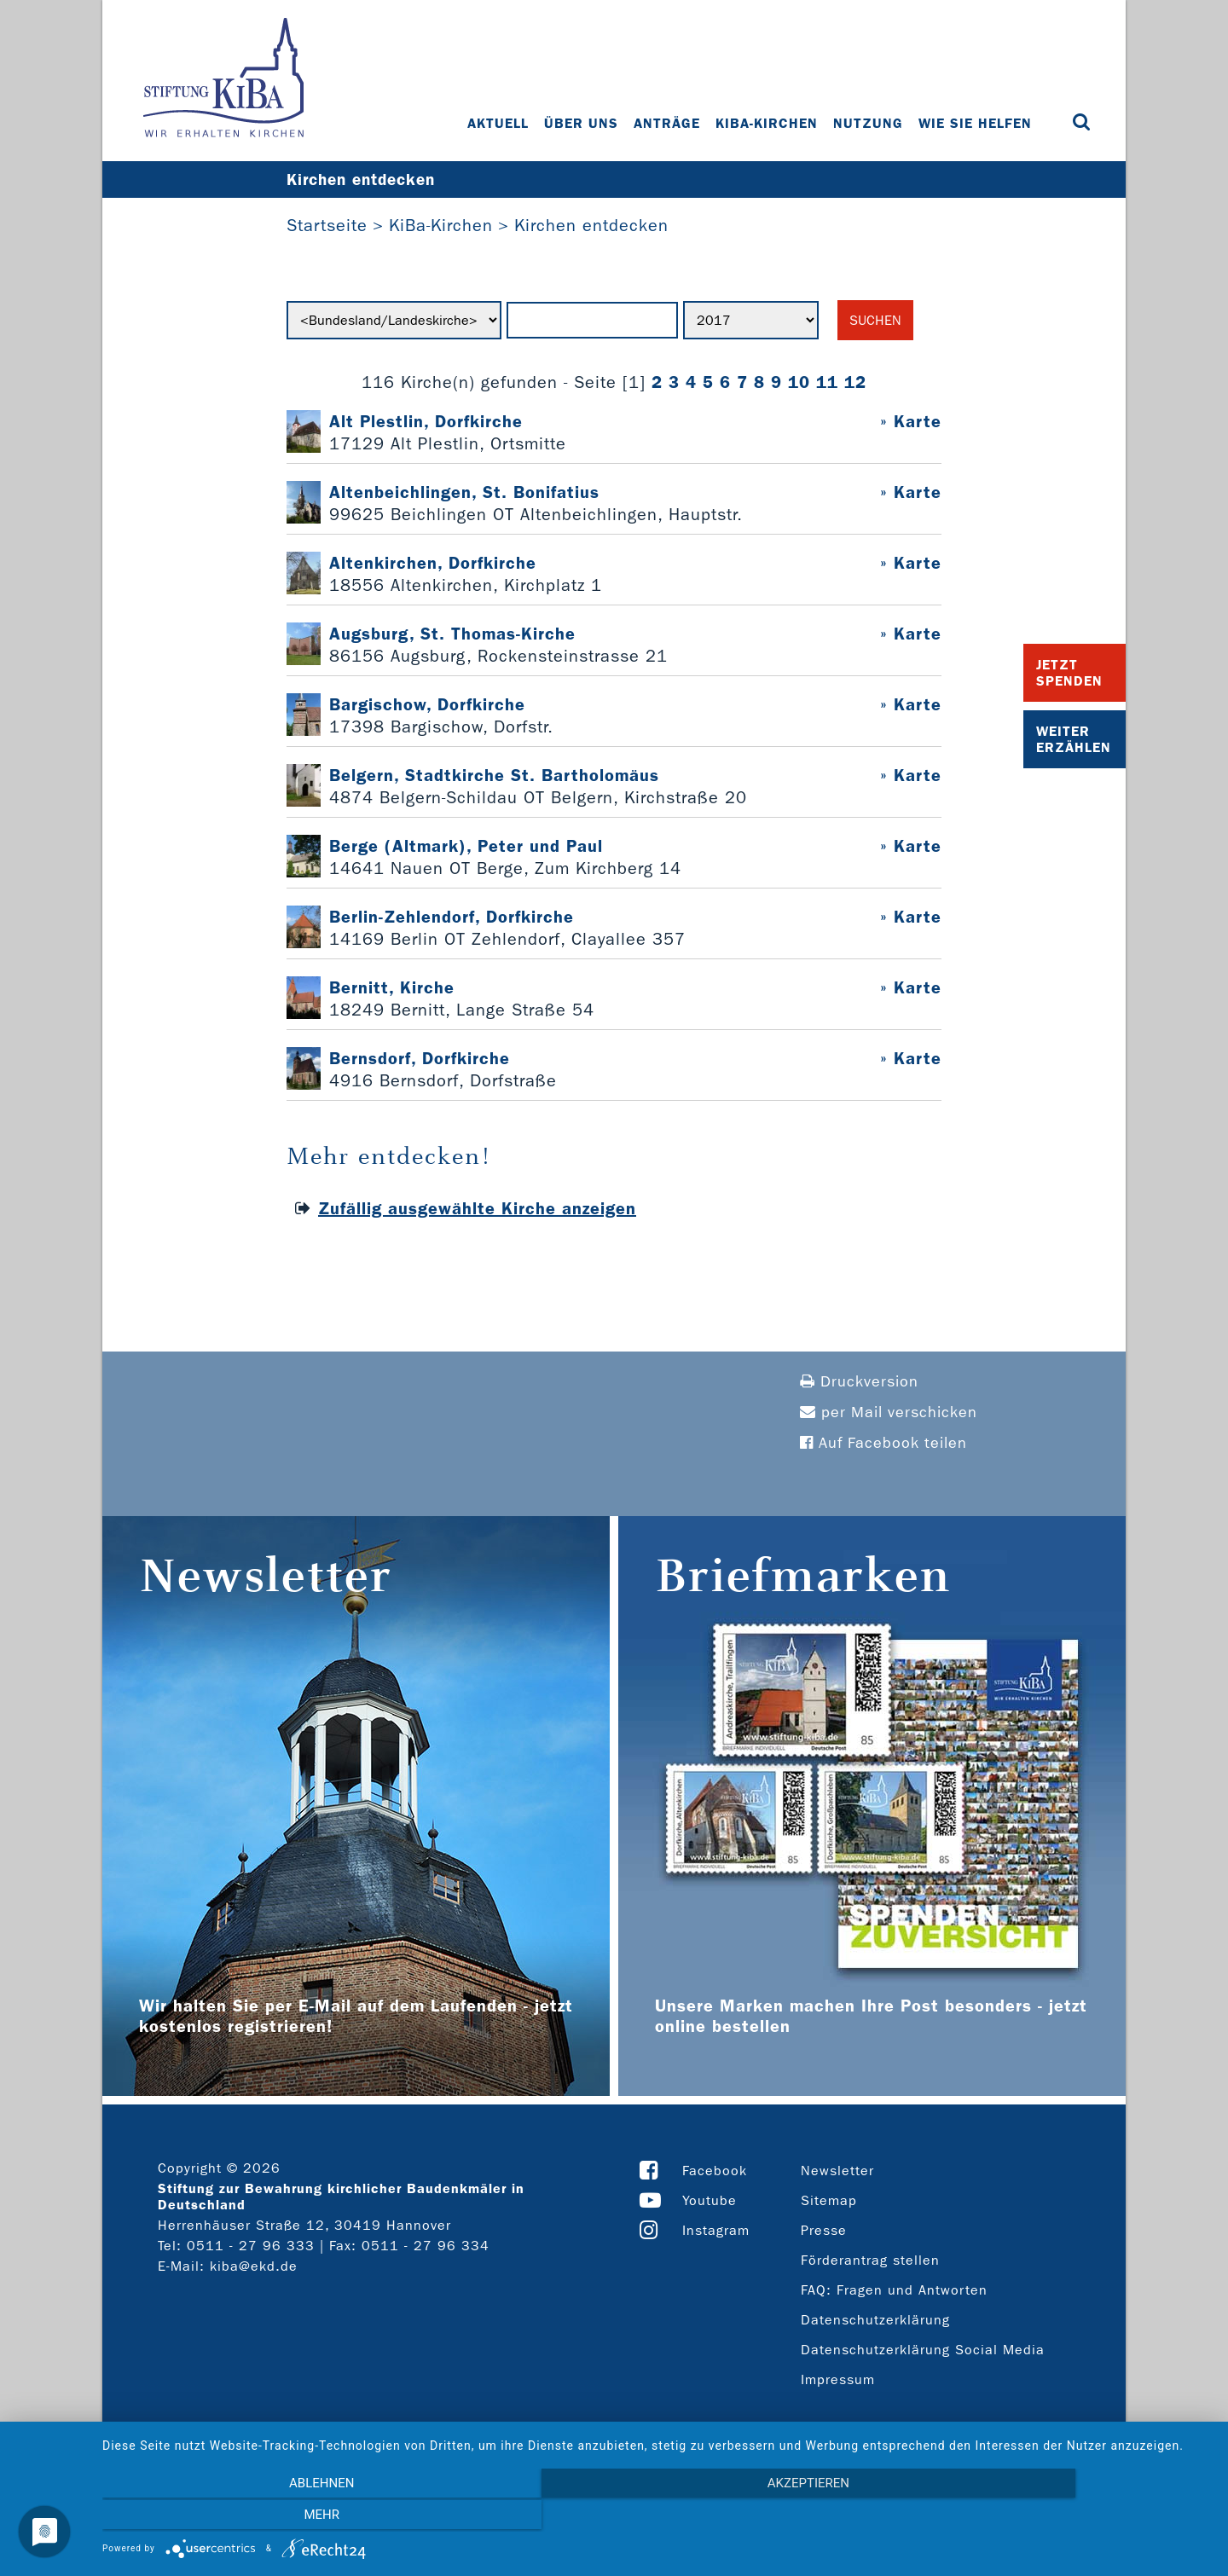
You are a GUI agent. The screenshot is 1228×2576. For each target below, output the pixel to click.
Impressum (838, 2380)
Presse (824, 2231)
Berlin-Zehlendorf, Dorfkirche (451, 917)
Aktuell (499, 123)
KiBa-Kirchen (767, 123)
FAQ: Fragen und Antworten (894, 2291)
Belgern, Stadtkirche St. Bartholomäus (494, 776)
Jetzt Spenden (1069, 673)
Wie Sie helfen (976, 123)
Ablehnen (268, 2517)
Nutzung (869, 123)
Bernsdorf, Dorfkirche (419, 1059)
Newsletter (837, 2171)
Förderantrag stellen (870, 2261)
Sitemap (829, 2201)
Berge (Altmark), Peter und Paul (466, 846)
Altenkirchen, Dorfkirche (432, 563)
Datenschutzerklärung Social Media (923, 2350)
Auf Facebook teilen (883, 1444)
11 (827, 383)
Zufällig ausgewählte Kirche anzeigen (477, 1209)
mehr (1045, 2517)
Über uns (582, 123)
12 (855, 383)
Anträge (667, 123)
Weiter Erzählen (1073, 739)
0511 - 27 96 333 (251, 2246)
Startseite (327, 226)
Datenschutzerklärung (875, 2321)
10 (799, 383)
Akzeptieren (657, 2517)
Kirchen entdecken (591, 226)
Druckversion (859, 1383)
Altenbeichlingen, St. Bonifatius (464, 493)
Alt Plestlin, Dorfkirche (426, 422)
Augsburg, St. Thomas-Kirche (452, 634)
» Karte (910, 422)
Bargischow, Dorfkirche (427, 705)
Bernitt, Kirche (392, 988)
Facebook (714, 2171)
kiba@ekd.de (254, 2267)
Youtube (709, 2201)
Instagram (716, 2231)
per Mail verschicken (888, 1413)
